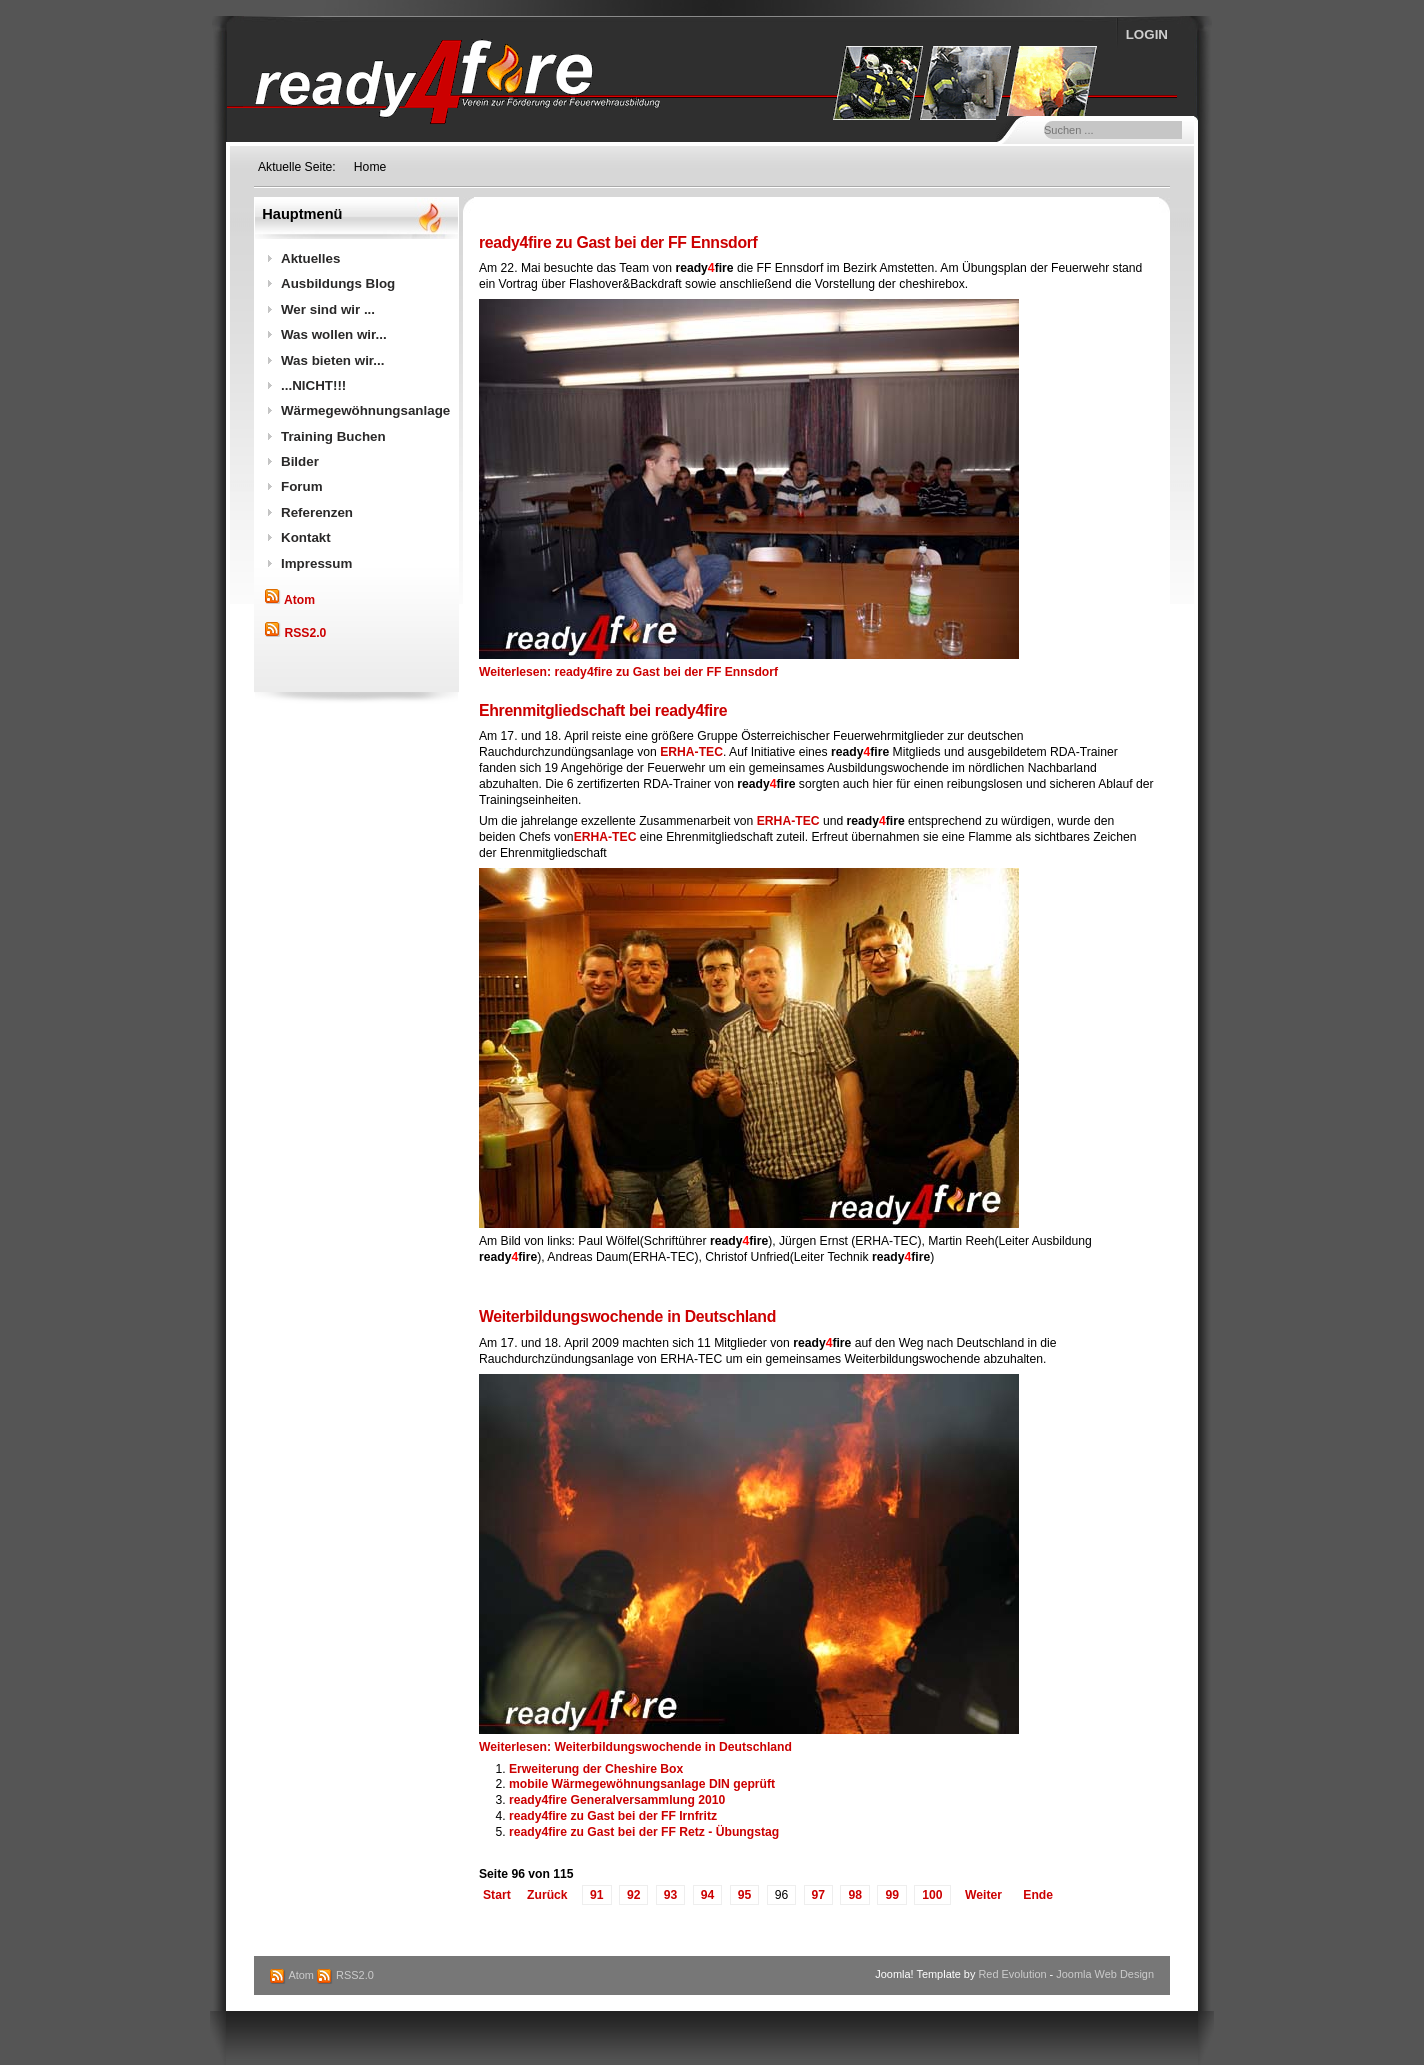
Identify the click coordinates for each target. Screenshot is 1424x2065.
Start (497, 1895)
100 (932, 1895)
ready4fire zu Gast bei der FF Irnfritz (613, 1816)
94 (708, 1895)
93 (671, 1895)
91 (597, 1895)
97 (819, 1895)
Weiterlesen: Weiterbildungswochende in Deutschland (635, 1747)
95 (745, 1895)
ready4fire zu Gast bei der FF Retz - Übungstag (644, 1832)
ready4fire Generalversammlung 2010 (617, 1800)
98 (855, 1895)
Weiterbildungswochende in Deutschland (627, 1316)
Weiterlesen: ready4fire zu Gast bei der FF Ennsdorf (628, 672)
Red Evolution (1012, 1974)
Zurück (547, 1895)
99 (892, 1895)
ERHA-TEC (691, 752)
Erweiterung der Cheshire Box (596, 1769)
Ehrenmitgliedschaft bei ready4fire (603, 710)
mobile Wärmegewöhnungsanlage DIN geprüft (642, 1784)
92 (634, 1895)
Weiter (983, 1895)
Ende (1038, 1895)
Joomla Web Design (1105, 1974)
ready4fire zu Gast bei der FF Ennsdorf (618, 242)
